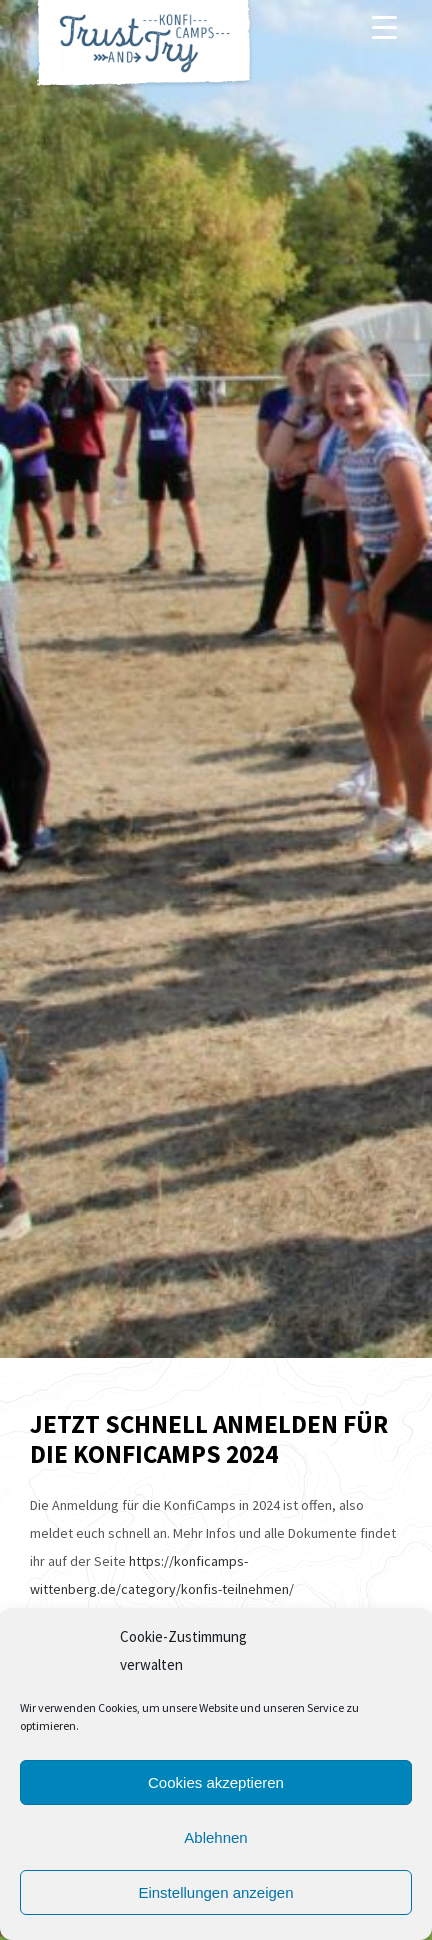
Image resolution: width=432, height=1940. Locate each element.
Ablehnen (215, 1837)
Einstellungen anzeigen (215, 1892)
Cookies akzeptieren (216, 1782)
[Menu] (384, 27)
